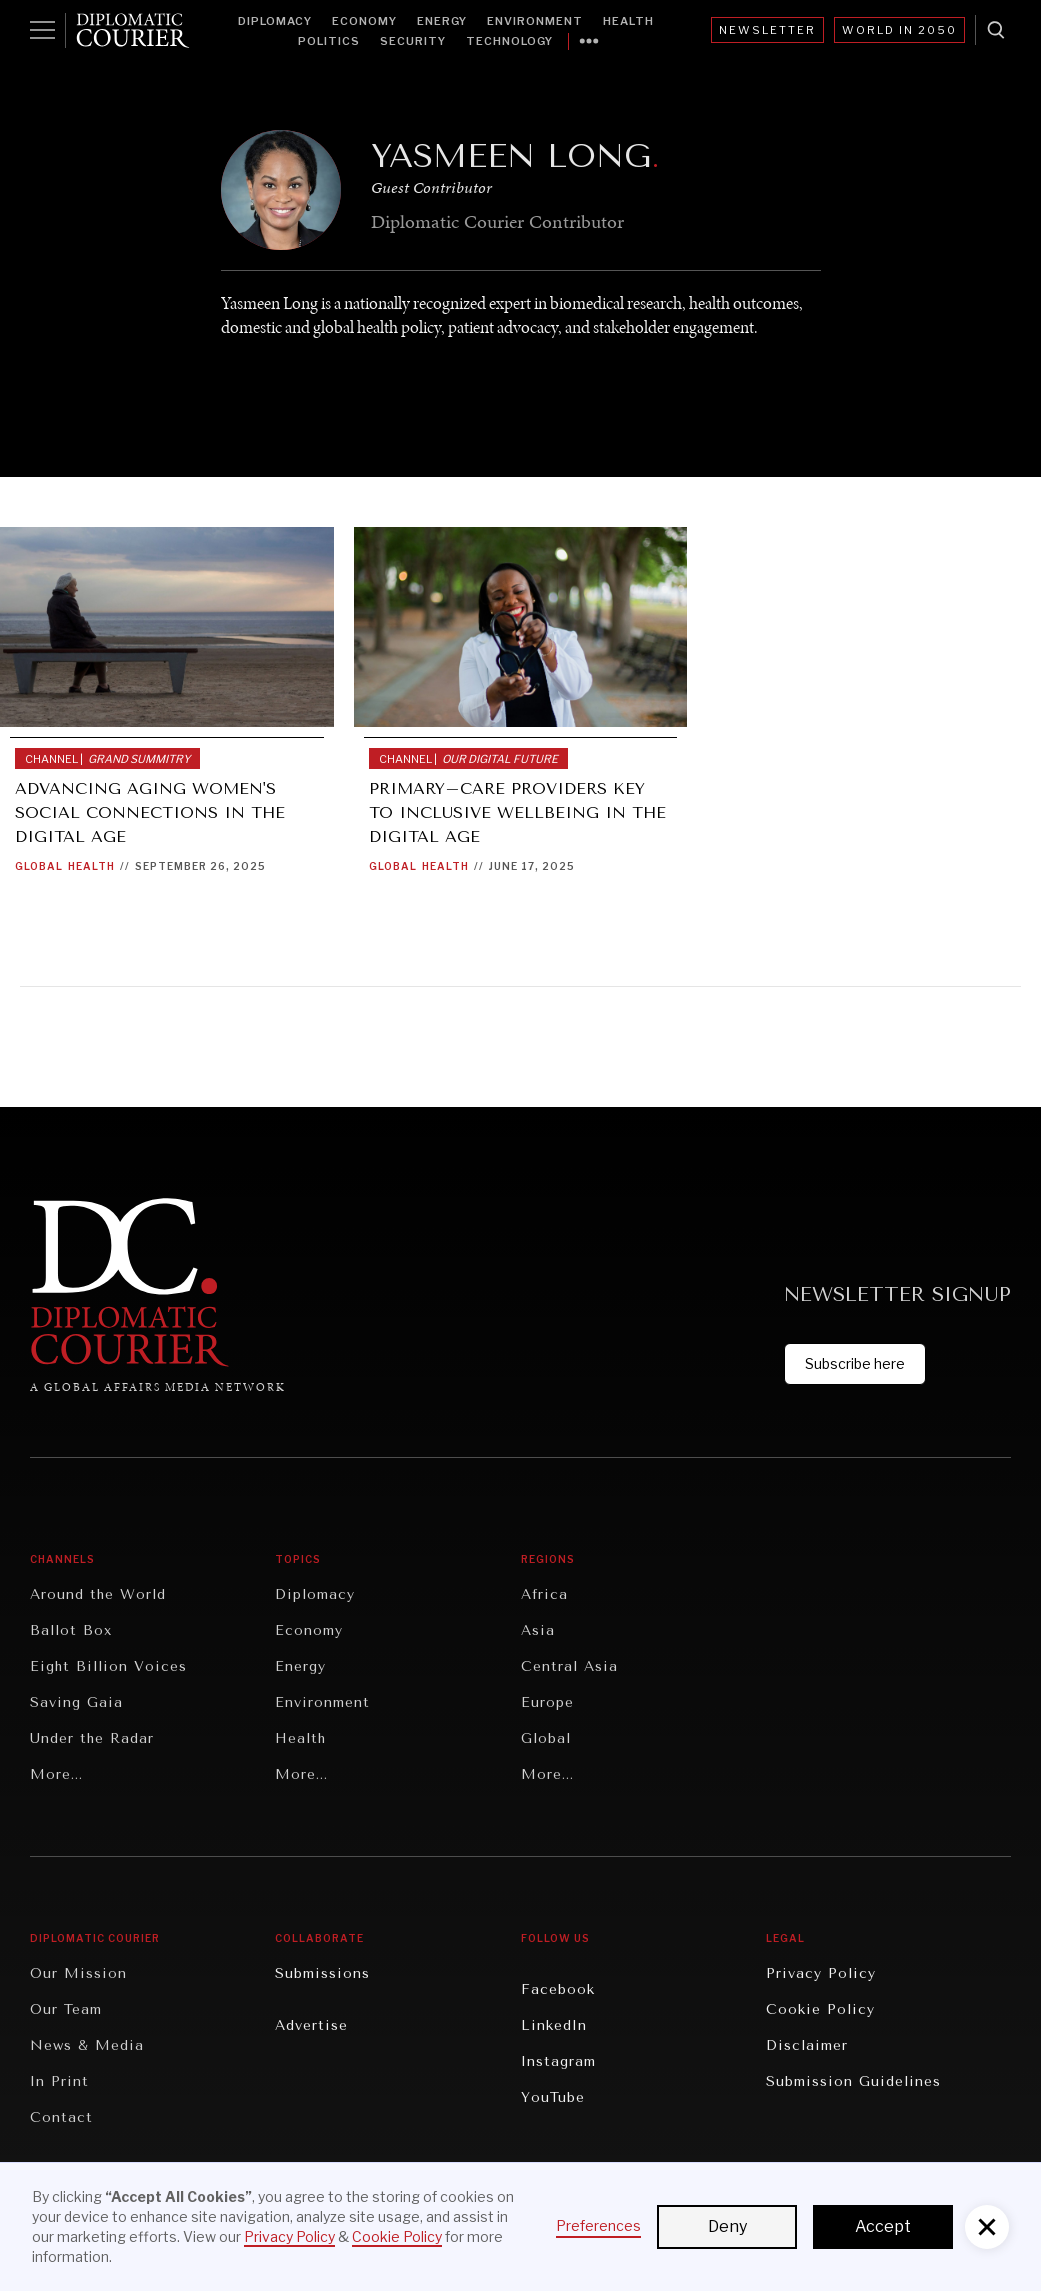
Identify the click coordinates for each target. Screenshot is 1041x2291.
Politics (329, 41)
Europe (547, 1702)
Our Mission (78, 1973)
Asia (538, 1630)
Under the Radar (92, 1738)
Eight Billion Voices (108, 1666)
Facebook (558, 1989)
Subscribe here (855, 1363)
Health (628, 21)
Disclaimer (807, 2045)
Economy (364, 21)
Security (413, 41)
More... (56, 1774)
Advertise (311, 2025)
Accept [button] (883, 2226)
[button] (987, 2227)
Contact (61, 2117)
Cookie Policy (820, 2009)
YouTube (553, 2097)
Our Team (66, 2009)
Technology (509, 41)
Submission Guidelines (853, 2081)
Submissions (322, 1973)
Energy (442, 21)
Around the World (98, 1594)
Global (39, 866)
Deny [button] (727, 2226)
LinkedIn (554, 2025)
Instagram (558, 2061)
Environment (535, 21)
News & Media (87, 2045)
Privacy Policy (821, 1973)
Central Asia (569, 1666)
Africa (544, 1594)
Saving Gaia (76, 1702)
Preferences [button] (598, 2225)
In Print (59, 2081)
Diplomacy (275, 21)
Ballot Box (71, 1630)
